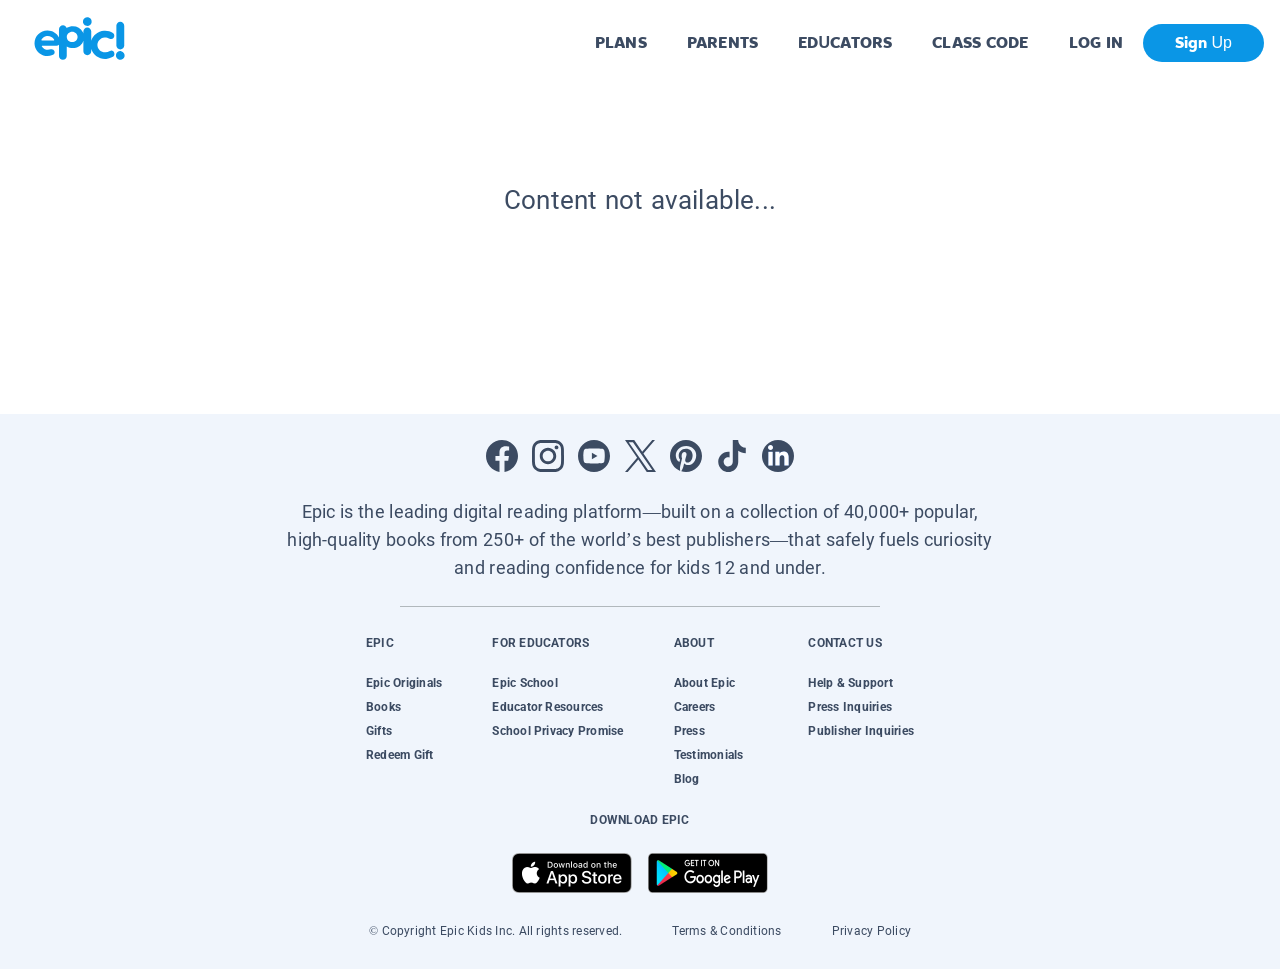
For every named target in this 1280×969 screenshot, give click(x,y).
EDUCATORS (829, 42)
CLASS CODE (973, 42)
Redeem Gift (400, 755)
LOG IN (1095, 42)
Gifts (379, 731)
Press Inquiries (850, 707)
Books (383, 707)
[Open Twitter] (640, 456)
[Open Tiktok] (732, 456)
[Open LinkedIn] (778, 456)
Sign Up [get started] (1203, 42)
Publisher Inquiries (861, 731)
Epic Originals (404, 683)
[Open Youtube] (594, 456)
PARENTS (700, 42)
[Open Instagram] (548, 456)
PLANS (594, 42)
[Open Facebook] (502, 456)
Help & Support (850, 683)
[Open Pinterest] (686, 456)
